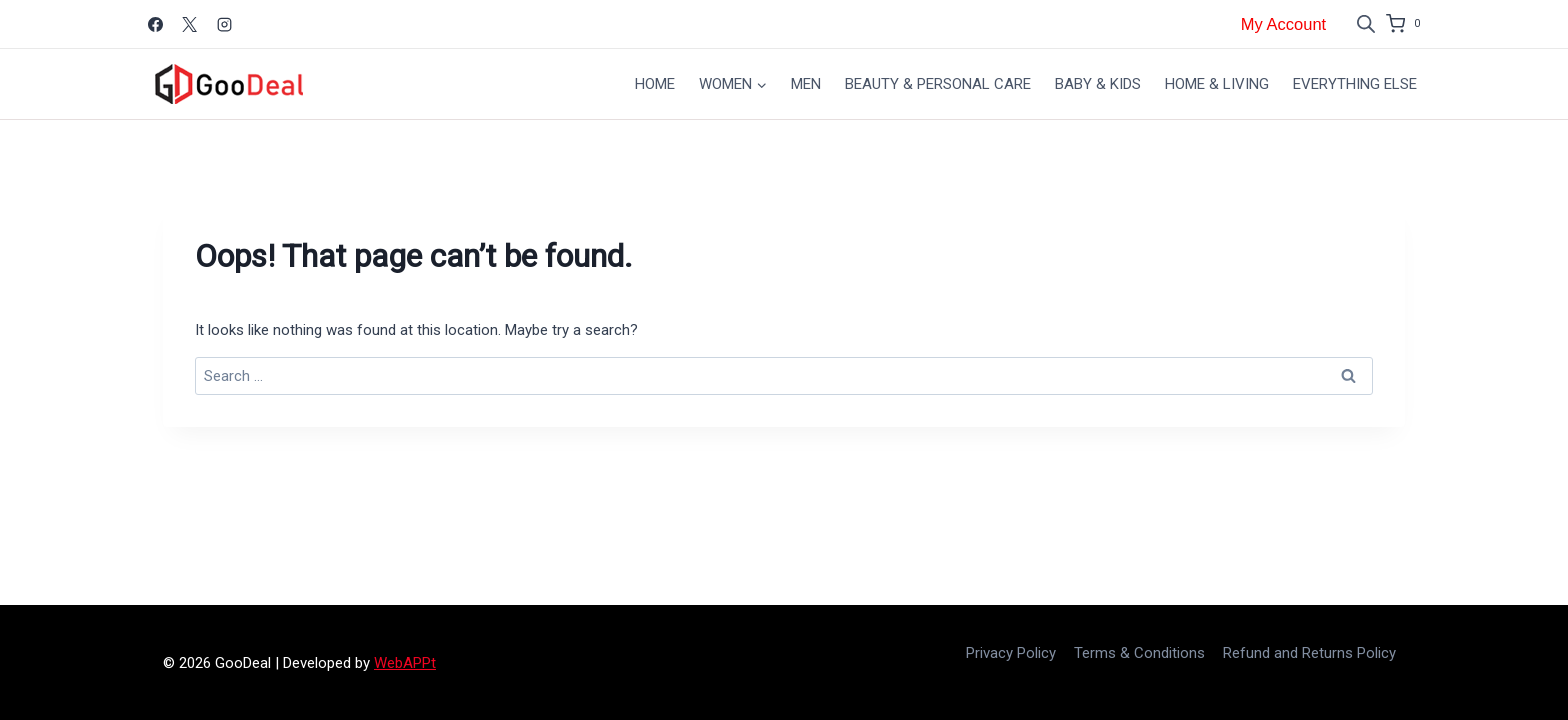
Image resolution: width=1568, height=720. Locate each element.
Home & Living (1217, 84)
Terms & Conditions (1139, 653)
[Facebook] (155, 24)
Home (655, 84)
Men (806, 84)
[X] (190, 24)
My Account (1283, 24)
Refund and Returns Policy (1309, 653)
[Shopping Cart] (1407, 24)
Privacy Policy (1011, 653)
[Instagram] (224, 24)
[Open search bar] (1366, 24)
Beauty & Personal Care (938, 84)
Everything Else (1355, 84)
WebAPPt (405, 663)
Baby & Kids (1098, 84)
